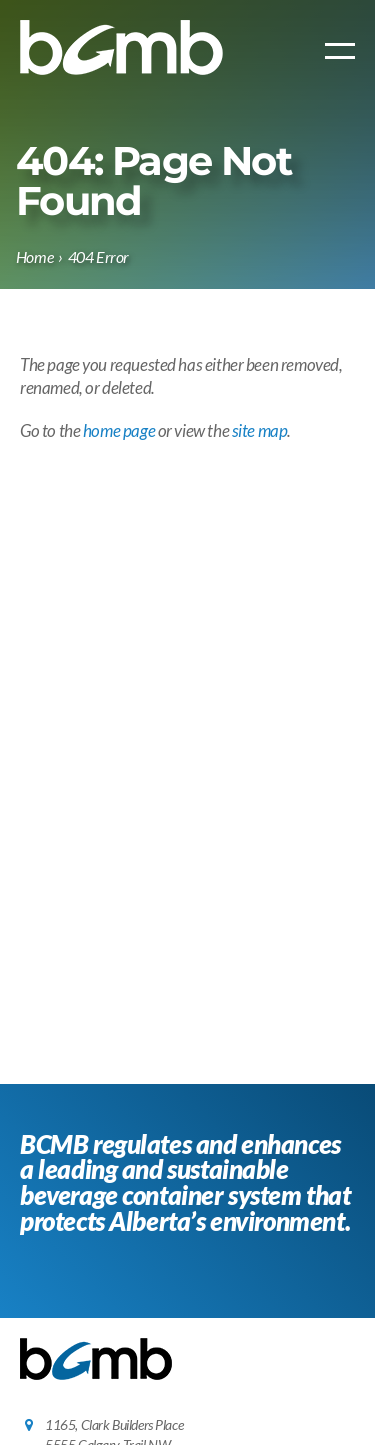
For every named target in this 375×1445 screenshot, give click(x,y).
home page (119, 431)
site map (260, 431)
